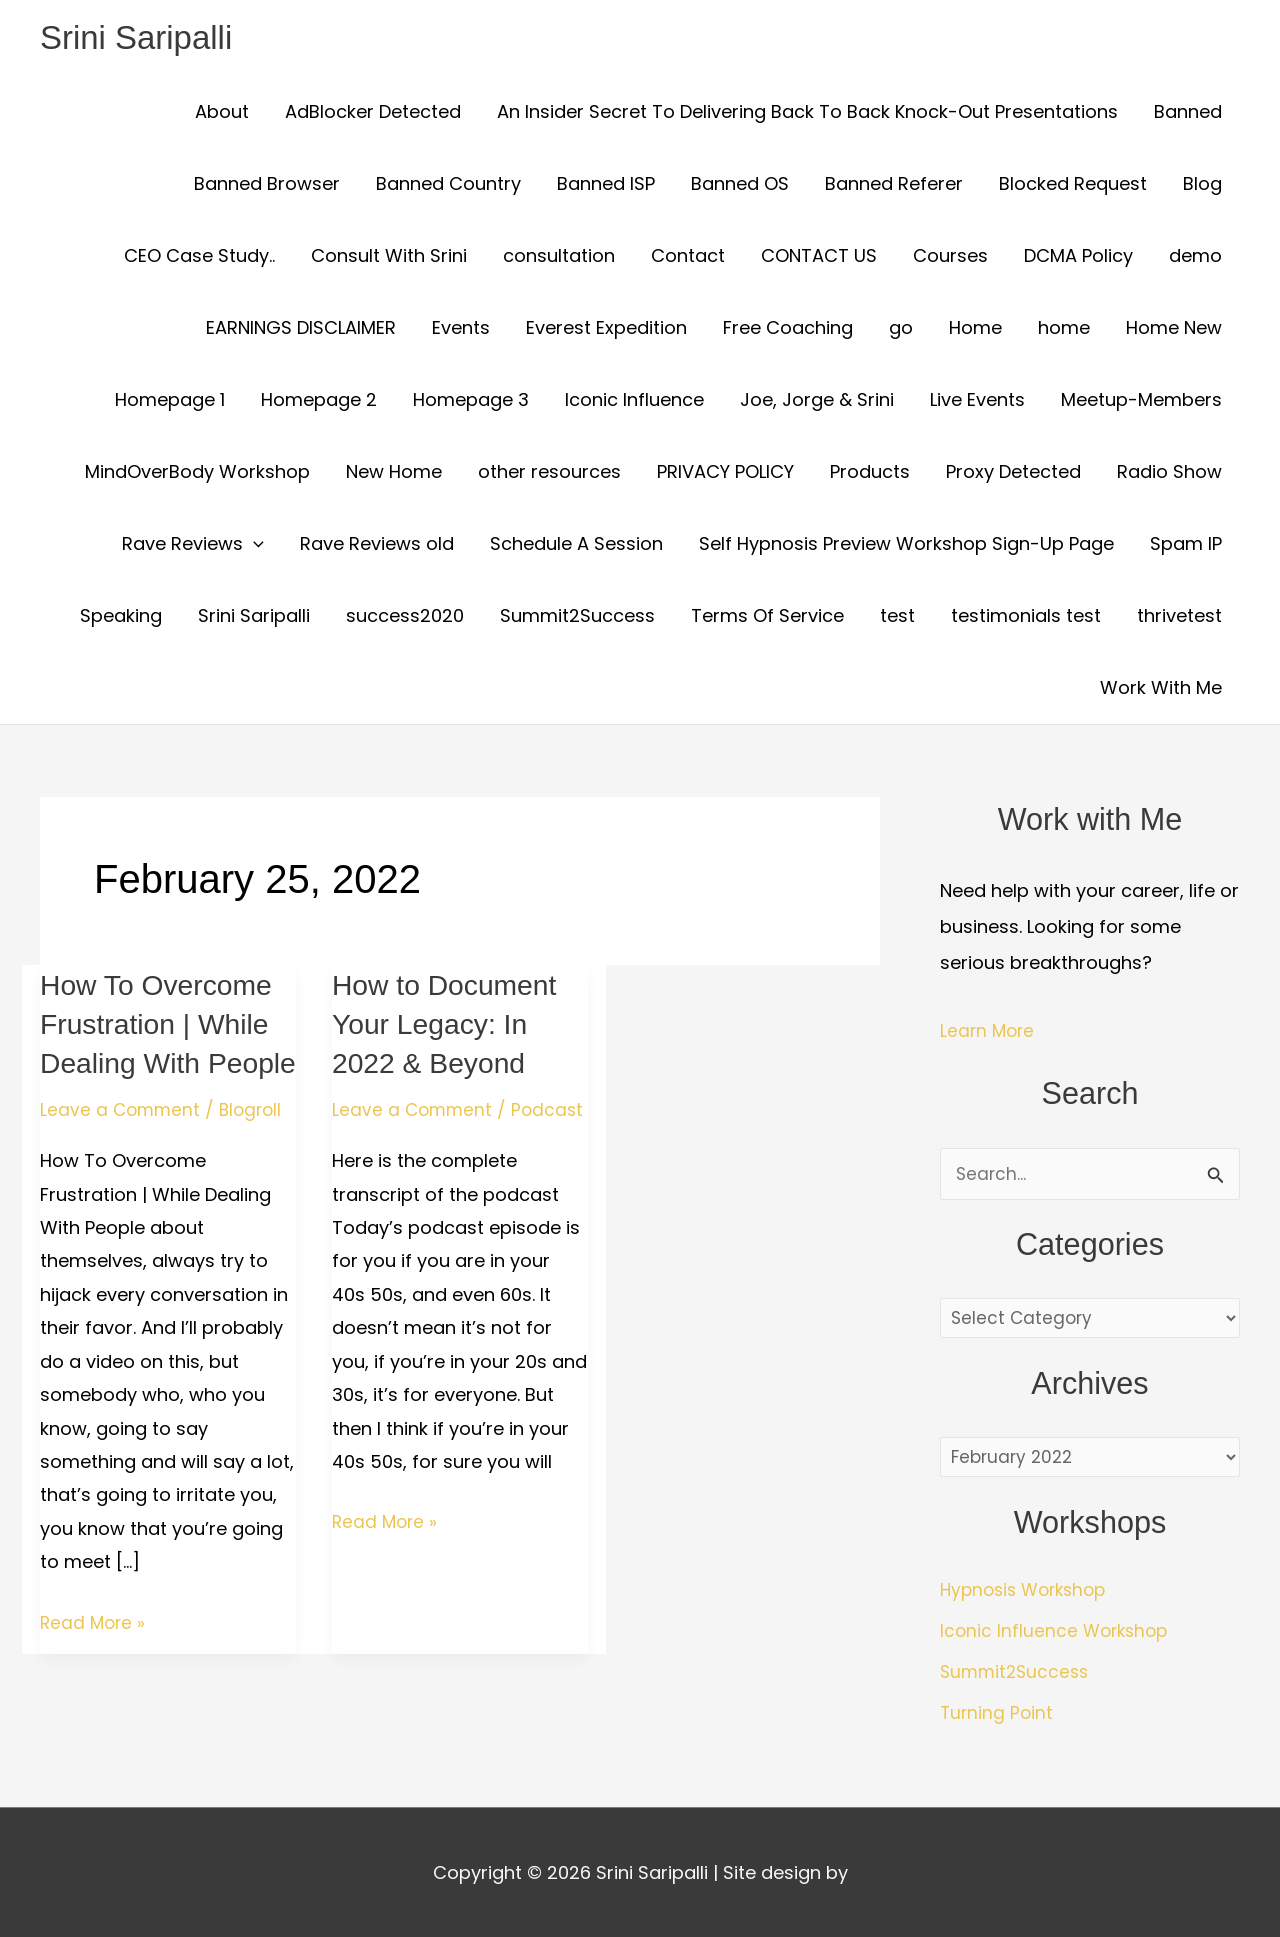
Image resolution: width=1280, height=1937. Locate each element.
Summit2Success (577, 617)
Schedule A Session (576, 545)
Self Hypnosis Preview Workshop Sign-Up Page (906, 545)
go (901, 329)
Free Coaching (788, 329)
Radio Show (1169, 473)
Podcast (369, 1137)
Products (870, 473)
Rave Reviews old (377, 545)
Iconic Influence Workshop (1057, 1635)
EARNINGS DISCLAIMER (301, 329)
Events (461, 329)
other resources (549, 473)
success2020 (405, 617)
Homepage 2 (319, 401)
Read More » (94, 1661)
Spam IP (1186, 545)
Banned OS (740, 185)
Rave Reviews (193, 546)
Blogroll (256, 1150)
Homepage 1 (170, 401)
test (897, 617)
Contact (688, 257)
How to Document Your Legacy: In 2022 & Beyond (451, 1025)
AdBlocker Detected (373, 113)
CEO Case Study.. (199, 257)
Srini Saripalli (142, 38)
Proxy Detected (1013, 473)
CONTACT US (819, 257)
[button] (253, 546)
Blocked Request (1073, 185)
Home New (1174, 329)
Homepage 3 (471, 401)
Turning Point (998, 1716)
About (222, 113)
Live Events (977, 401)
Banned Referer (894, 185)
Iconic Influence (634, 401)
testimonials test (1026, 617)
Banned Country (448, 185)
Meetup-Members (1141, 401)
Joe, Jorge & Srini (817, 401)
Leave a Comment (122, 1150)
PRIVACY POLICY (725, 473)
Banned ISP (606, 185)
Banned (1188, 113)
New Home (394, 473)
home (1064, 329)
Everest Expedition (606, 329)
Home (975, 329)
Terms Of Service (767, 617)
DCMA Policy (1078, 257)
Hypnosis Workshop (1028, 1595)
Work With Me (1161, 689)
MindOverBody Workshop (197, 473)
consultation (559, 257)
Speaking (121, 617)
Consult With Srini (389, 257)
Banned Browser (267, 185)
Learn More (989, 1032)
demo (1195, 257)
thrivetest (1179, 617)
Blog (1202, 185)
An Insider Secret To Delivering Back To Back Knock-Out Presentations (807, 113)
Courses (950, 257)
